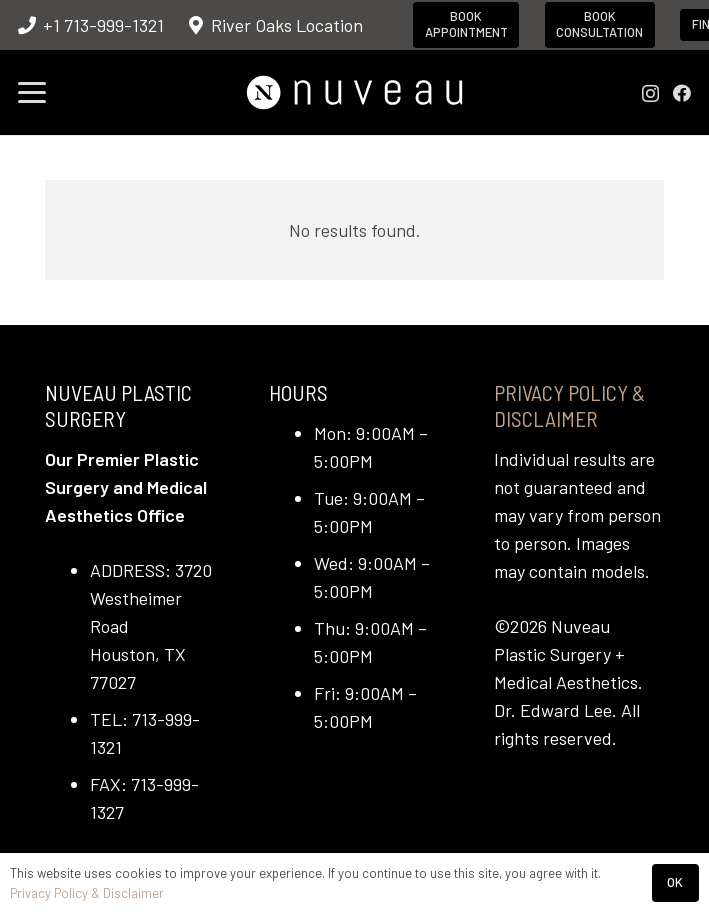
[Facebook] (682, 93)
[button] (32, 93)
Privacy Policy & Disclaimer (569, 405)
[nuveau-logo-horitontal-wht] (354, 92)
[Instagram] (650, 94)
